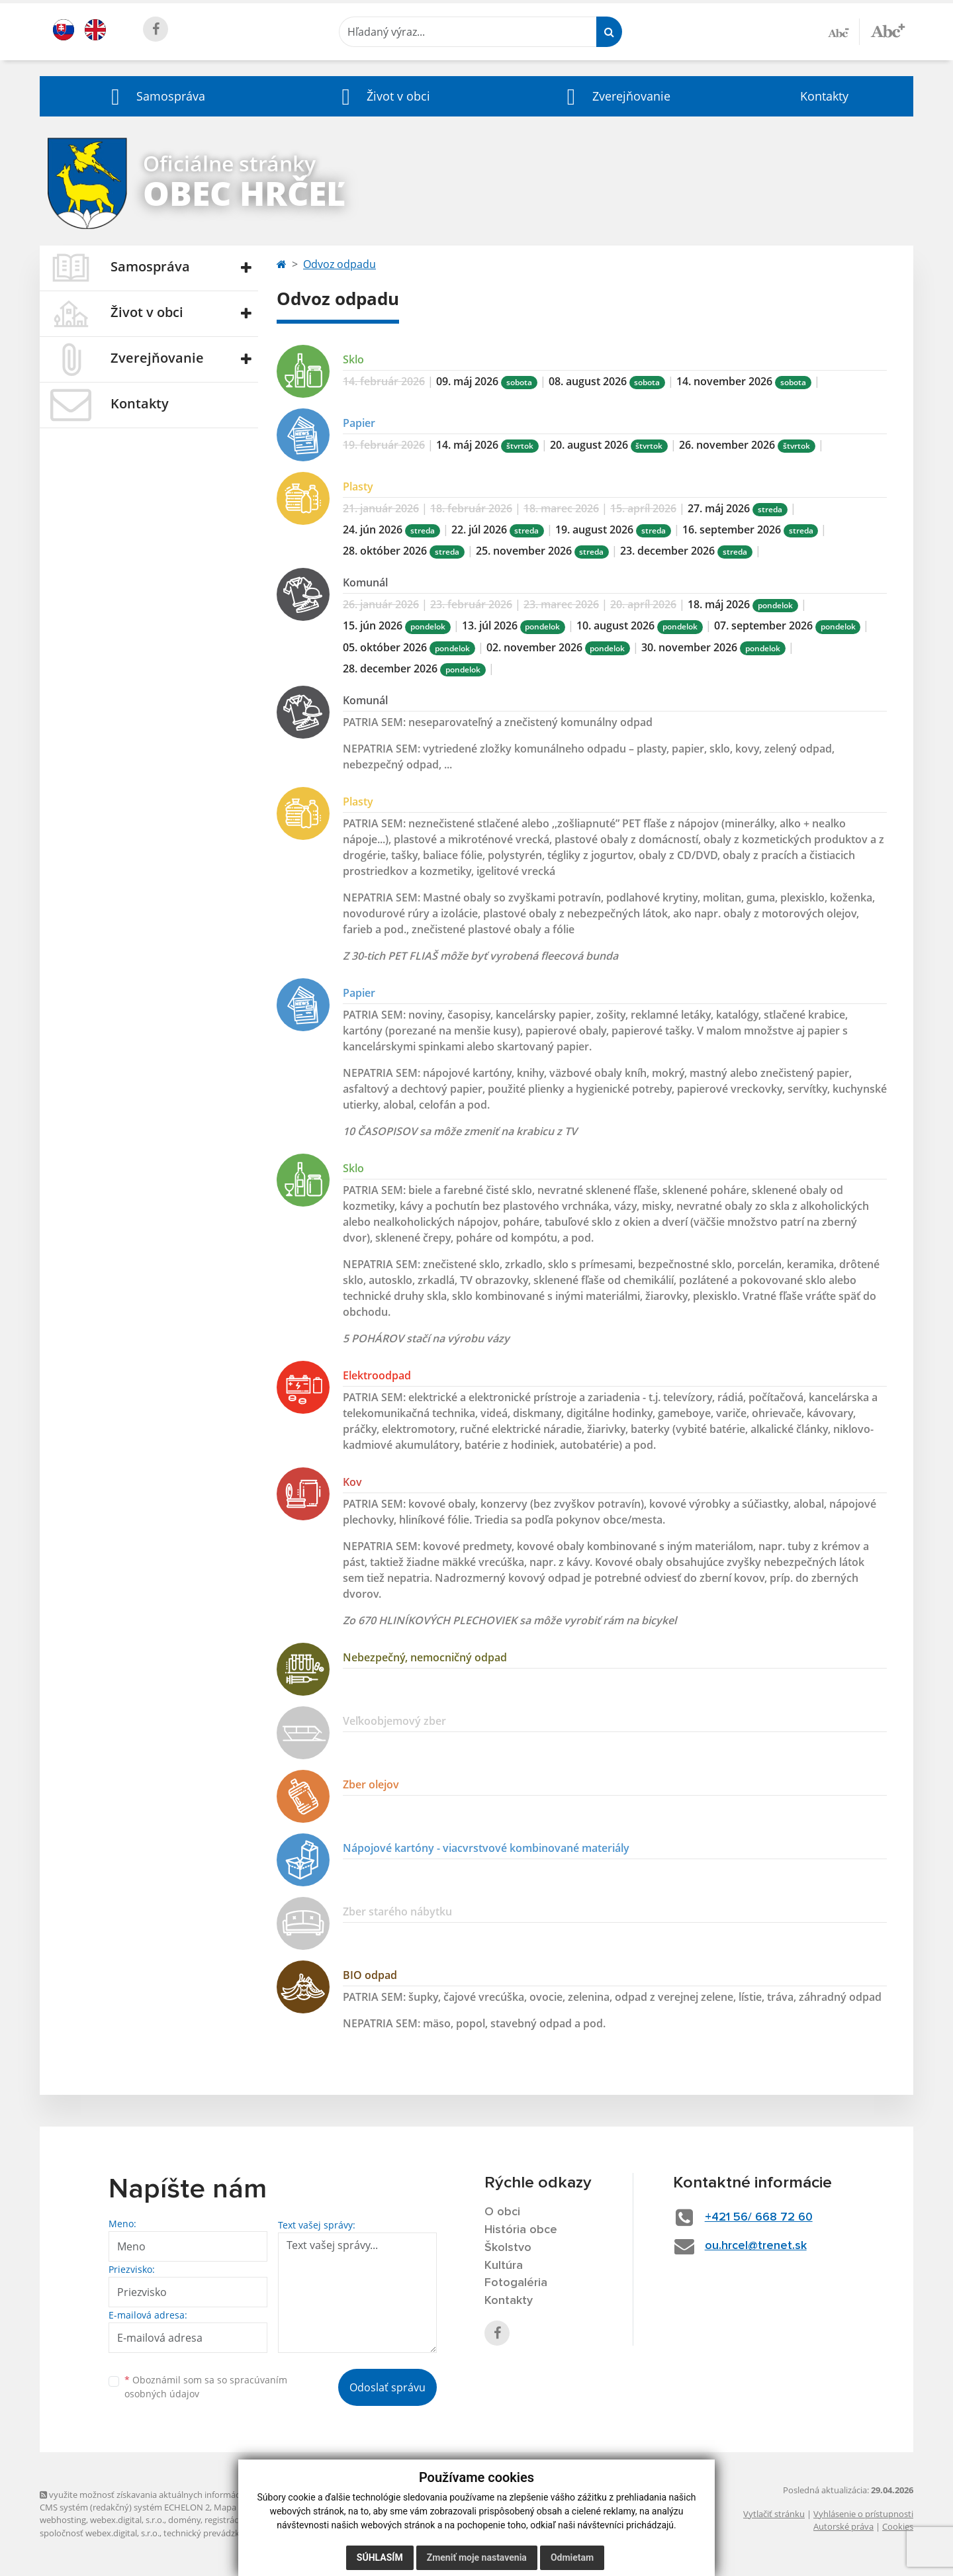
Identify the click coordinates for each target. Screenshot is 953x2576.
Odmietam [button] (572, 2557)
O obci (502, 2212)
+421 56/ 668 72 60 (759, 2217)
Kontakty (824, 96)
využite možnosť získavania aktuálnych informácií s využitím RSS (171, 2495)
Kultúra (503, 2266)
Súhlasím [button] (380, 2557)
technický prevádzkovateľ (213, 2533)
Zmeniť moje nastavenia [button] (477, 2557)
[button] (155, 96)
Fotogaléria (515, 2283)
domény (184, 2520)
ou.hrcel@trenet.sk (756, 2246)
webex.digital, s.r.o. (127, 2520)
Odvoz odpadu (339, 264)
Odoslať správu (387, 2387)
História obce (520, 2230)
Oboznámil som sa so (205, 2386)
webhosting (63, 2520)
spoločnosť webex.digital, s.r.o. (99, 2533)
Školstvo (507, 2248)
